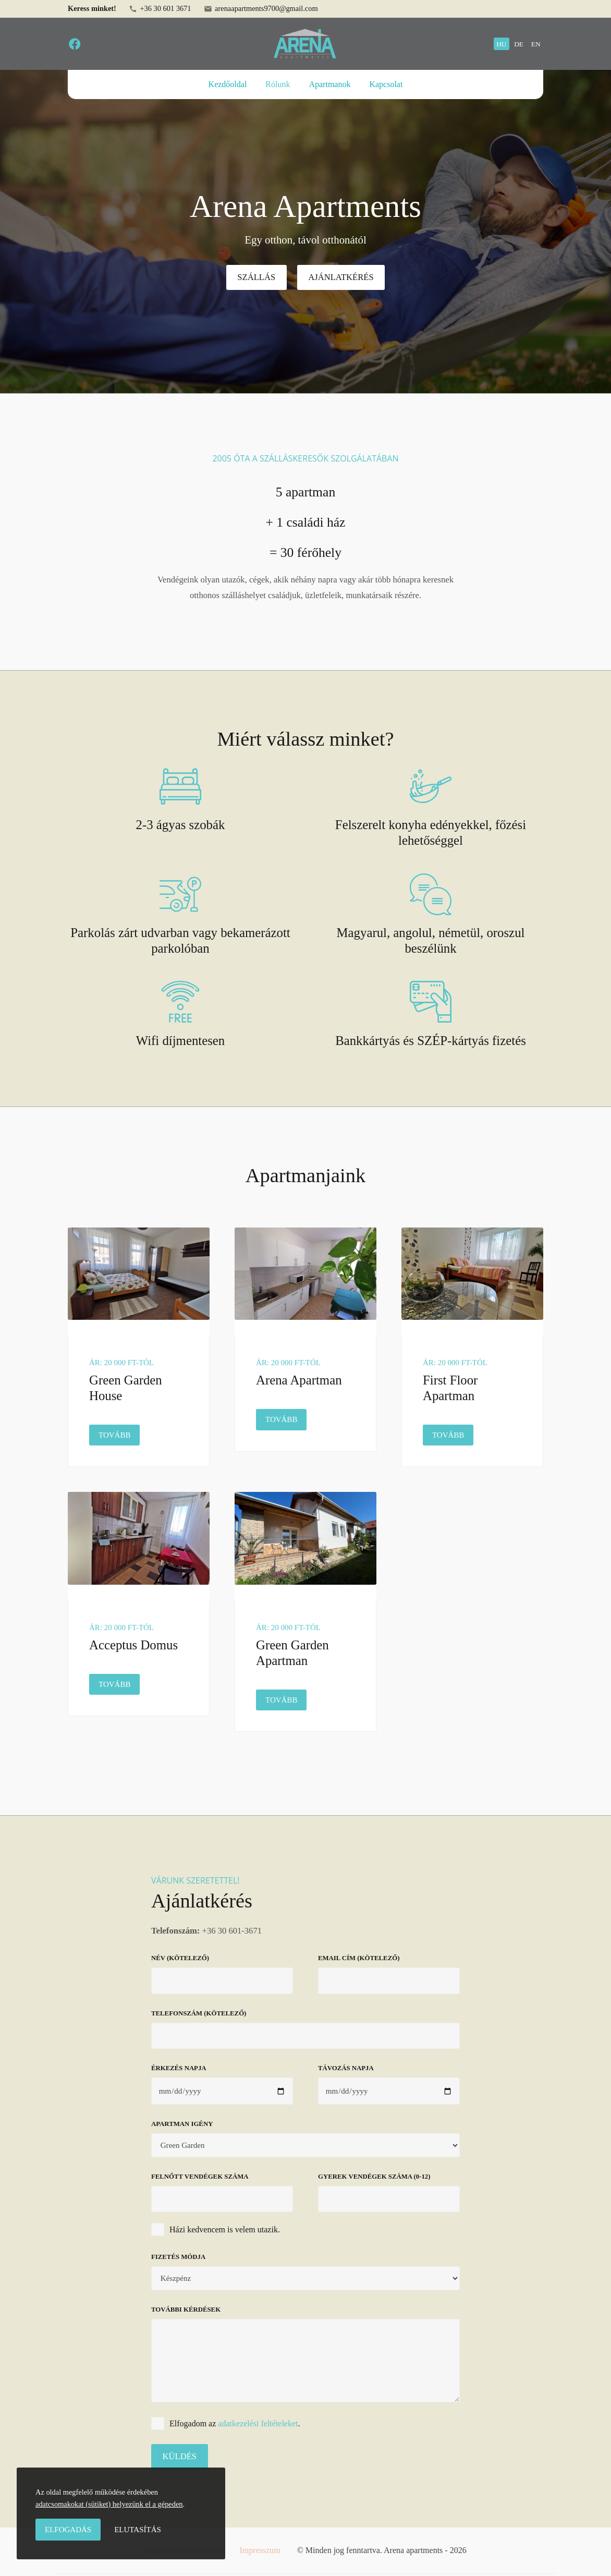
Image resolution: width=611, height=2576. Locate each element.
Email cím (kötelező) (358, 1958)
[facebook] (74, 44)
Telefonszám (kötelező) (198, 2013)
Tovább (119, 1434)
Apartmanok (329, 84)
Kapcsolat (385, 84)
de (518, 44)
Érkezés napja (178, 2068)
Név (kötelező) (180, 1958)
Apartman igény (182, 2124)
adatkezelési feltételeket (258, 2423)
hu (501, 44)
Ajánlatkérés (340, 277)
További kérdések (186, 2309)
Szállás (256, 277)
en (536, 44)
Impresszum (260, 2550)
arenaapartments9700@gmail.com (261, 8)
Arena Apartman (299, 1380)
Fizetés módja (178, 2257)
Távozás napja (346, 2068)
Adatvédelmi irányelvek (184, 2550)
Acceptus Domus (133, 1645)
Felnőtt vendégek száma (200, 2176)
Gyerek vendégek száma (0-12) (374, 2176)
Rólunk (277, 84)
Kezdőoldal (228, 84)
